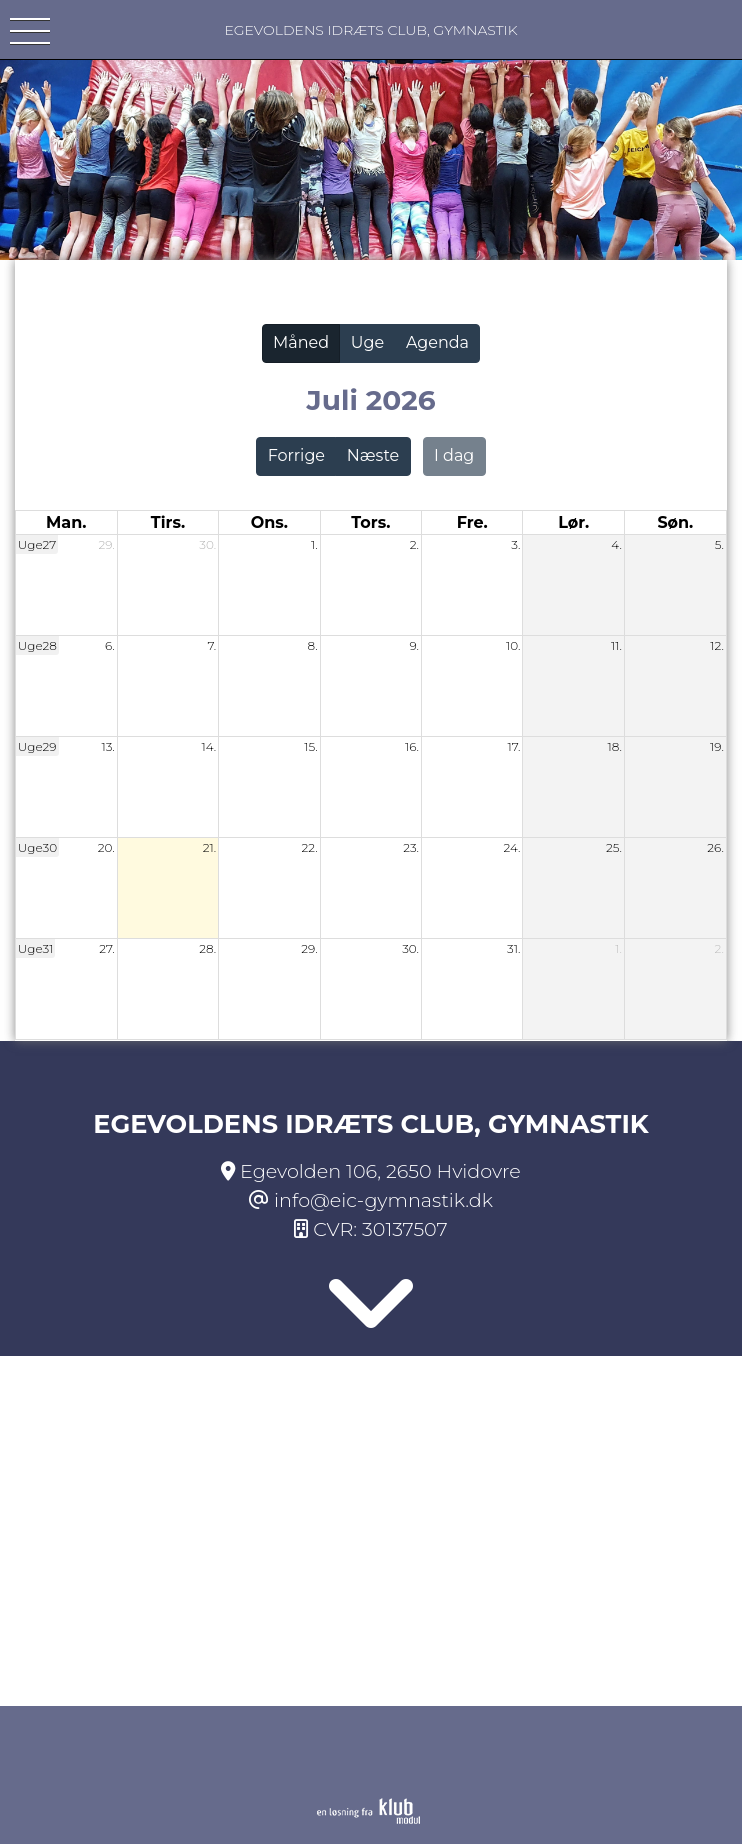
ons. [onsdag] (269, 522)
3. (515, 544)
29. (106, 544)
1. (314, 544)
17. (513, 746)
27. (106, 948)
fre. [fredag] (472, 522)
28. (207, 948)
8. (312, 645)
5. (719, 544)
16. (412, 746)
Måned (301, 342)
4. (616, 544)
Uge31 (36, 948)
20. (106, 847)
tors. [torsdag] (370, 522)
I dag (454, 455)
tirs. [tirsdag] (168, 522)
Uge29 (37, 746)
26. (715, 847)
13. (107, 746)
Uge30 (37, 847)
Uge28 (37, 645)
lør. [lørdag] (573, 522)
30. (207, 544)
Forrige (296, 455)
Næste (373, 455)
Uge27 (37, 544)
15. (310, 746)
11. (616, 645)
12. (717, 645)
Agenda (437, 342)
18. (615, 746)
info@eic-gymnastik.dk (383, 1200)
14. (208, 746)
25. (614, 847)
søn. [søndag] (675, 522)
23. (411, 847)
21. (209, 847)
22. (310, 847)
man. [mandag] (66, 522)
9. (415, 645)
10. (513, 645)
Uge (367, 342)
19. (717, 746)
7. (211, 645)
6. (110, 645)
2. (414, 544)
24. (512, 847)
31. (513, 948)
